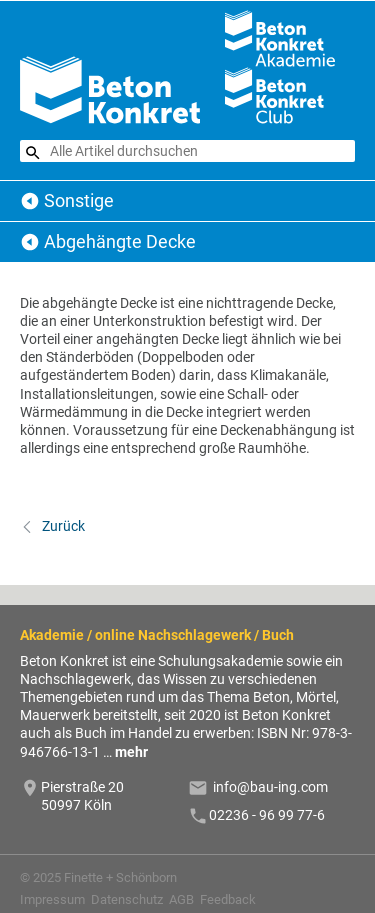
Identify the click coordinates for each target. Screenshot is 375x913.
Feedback (228, 899)
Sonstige (79, 200)
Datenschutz (127, 899)
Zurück (62, 526)
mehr (131, 752)
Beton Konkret (30, 201)
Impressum (52, 899)
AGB (181, 899)
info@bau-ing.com (270, 787)
